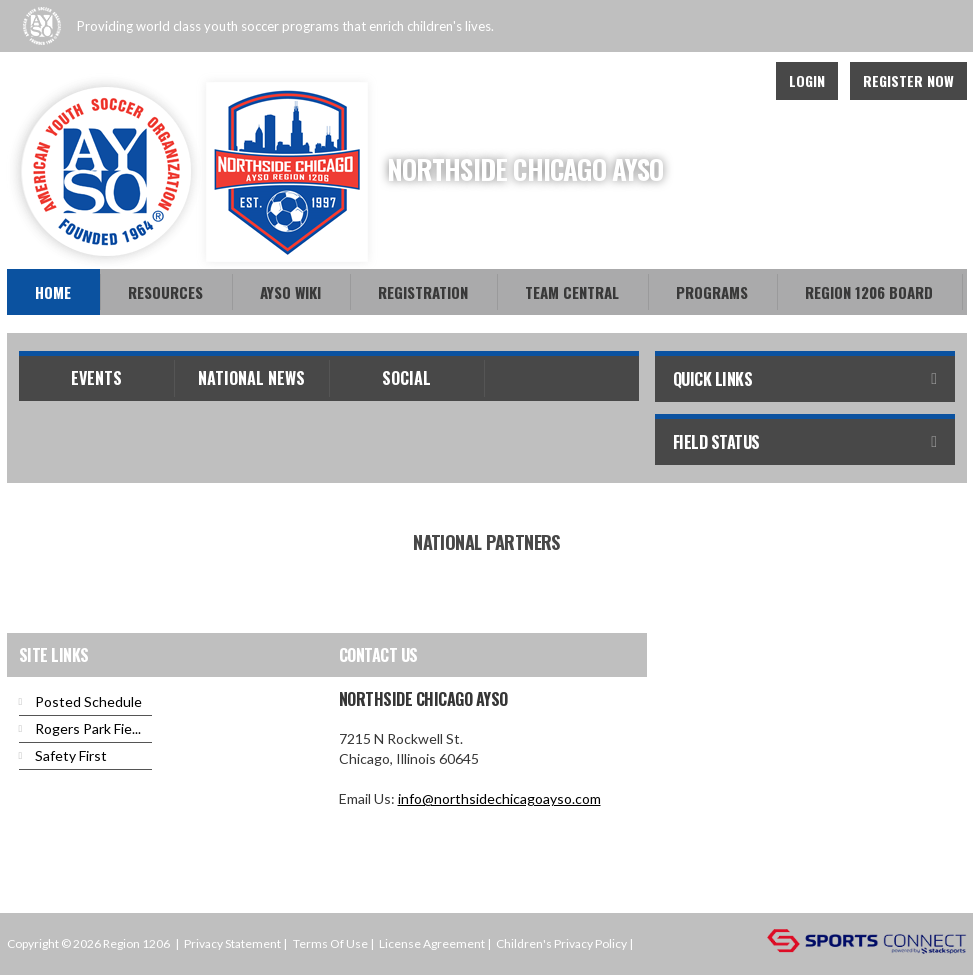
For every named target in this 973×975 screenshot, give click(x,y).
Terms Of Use (330, 943)
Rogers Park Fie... (88, 728)
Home (53, 292)
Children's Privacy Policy (561, 943)
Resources (165, 292)
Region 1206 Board (869, 292)
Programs (712, 292)
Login (807, 80)
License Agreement (432, 943)
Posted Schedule (88, 701)
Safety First (71, 755)
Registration (423, 292)
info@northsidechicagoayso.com (499, 798)
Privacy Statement (232, 943)
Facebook (693, 81)
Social (406, 378)
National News (251, 378)
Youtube (737, 81)
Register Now (908, 80)
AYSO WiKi (290, 292)
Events (96, 378)
